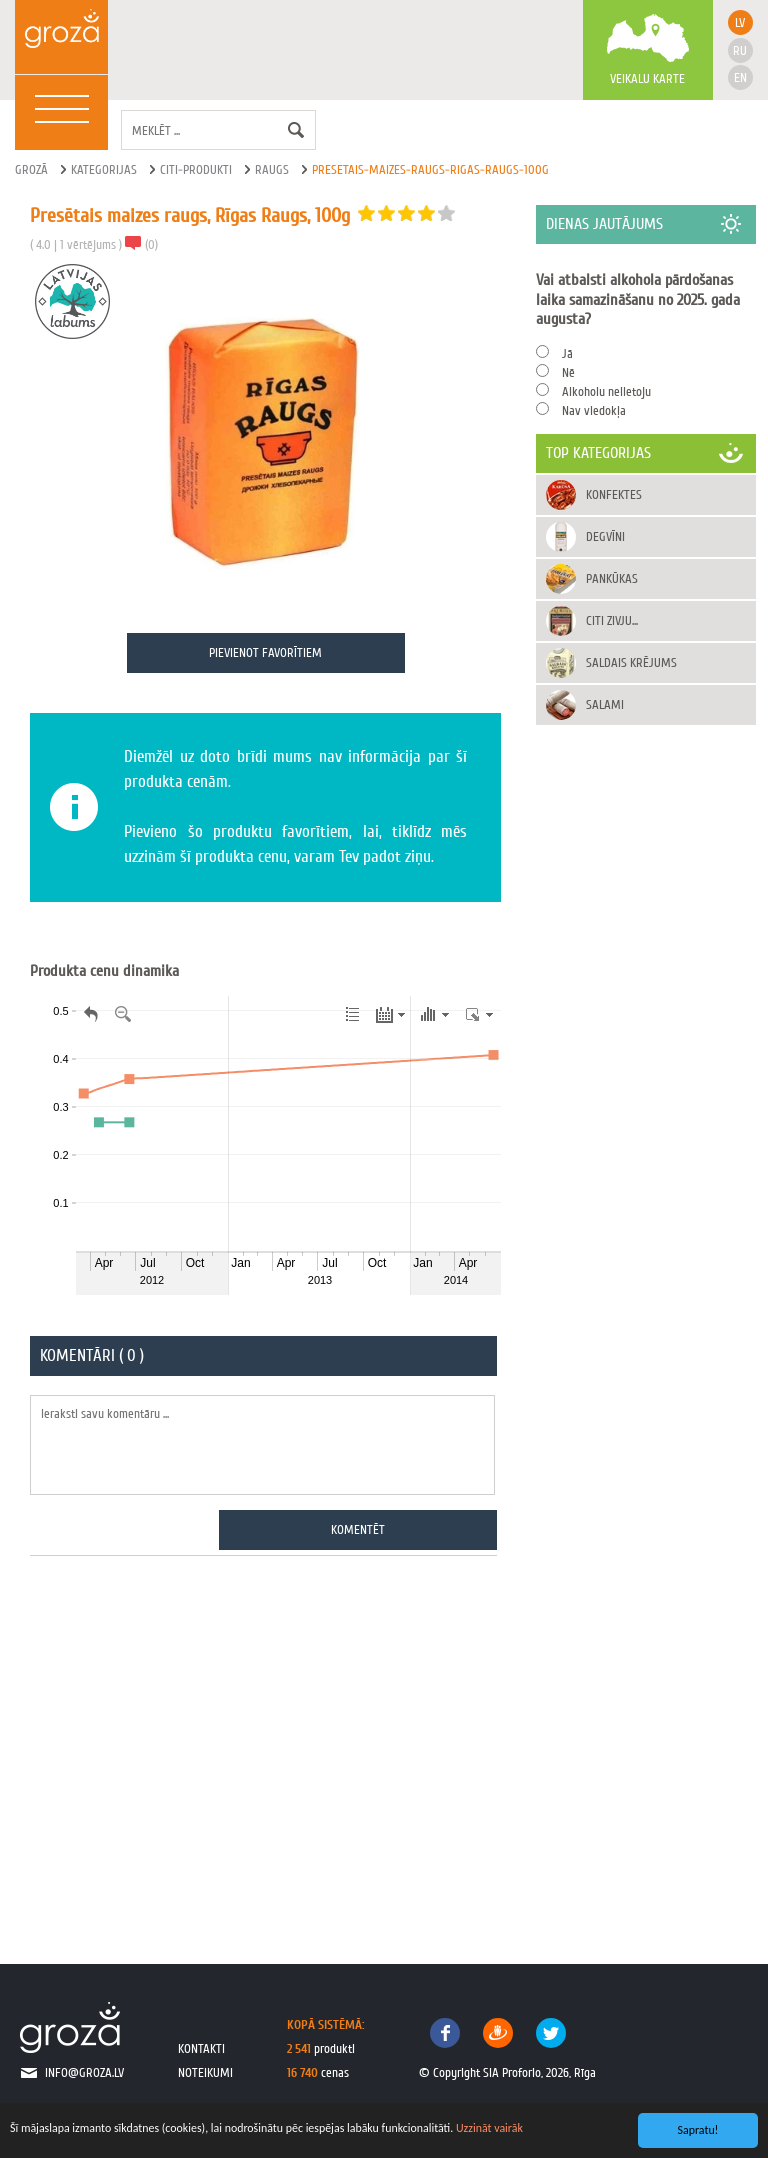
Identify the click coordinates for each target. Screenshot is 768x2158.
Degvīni (605, 536)
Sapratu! (698, 2130)
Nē (568, 372)
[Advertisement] (265, 1749)
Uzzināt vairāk (489, 2128)
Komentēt (358, 1529)
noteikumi (205, 2072)
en (740, 77)
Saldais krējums (631, 662)
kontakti (201, 2048)
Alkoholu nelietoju (606, 391)
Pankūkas (612, 578)
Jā (567, 353)
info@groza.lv (84, 2072)
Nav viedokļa (594, 410)
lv (740, 22)
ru (740, 50)
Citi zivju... (612, 620)
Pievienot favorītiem (265, 652)
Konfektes (614, 494)
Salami (605, 704)
